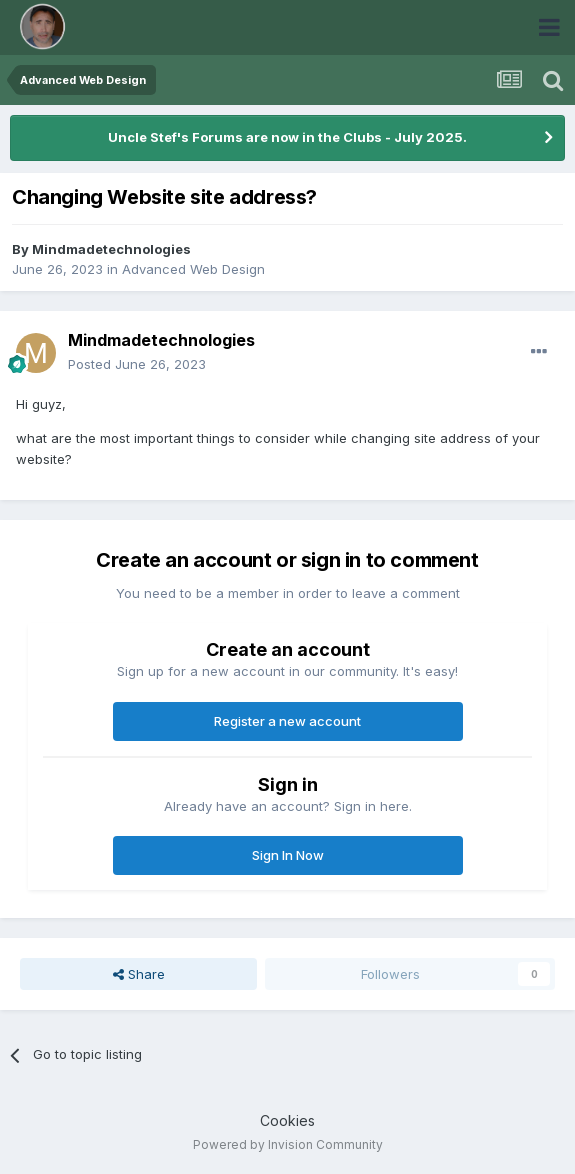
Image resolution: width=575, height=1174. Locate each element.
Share (139, 974)
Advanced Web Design (193, 269)
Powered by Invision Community (288, 1144)
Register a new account (287, 721)
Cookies (287, 1120)
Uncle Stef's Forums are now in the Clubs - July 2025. (287, 137)
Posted (137, 364)
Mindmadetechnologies (111, 249)
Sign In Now (288, 855)
